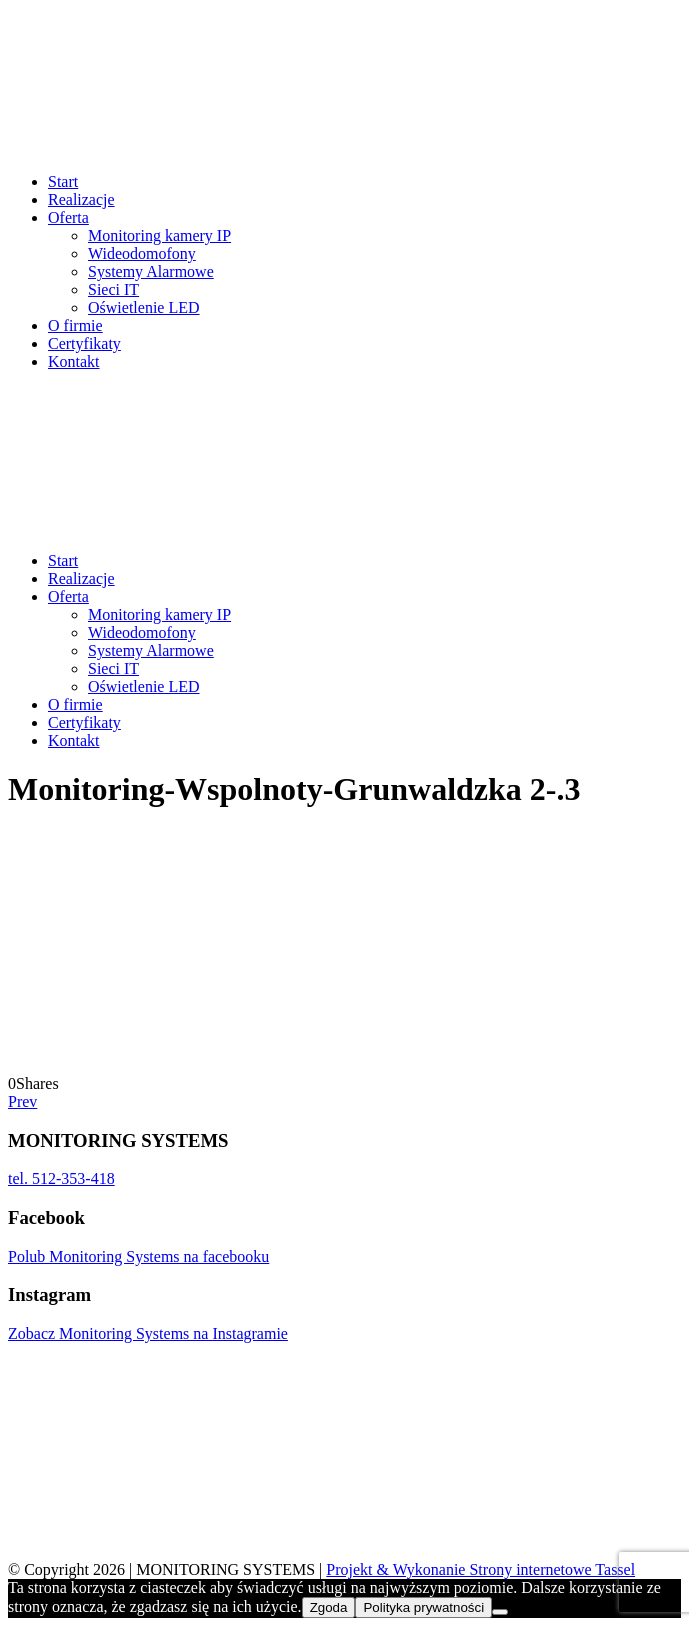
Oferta (68, 217)
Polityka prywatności (423, 1607)
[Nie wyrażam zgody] (500, 1612)
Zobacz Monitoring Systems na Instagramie (148, 1333)
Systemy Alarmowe (151, 271)
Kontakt (74, 361)
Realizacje (81, 199)
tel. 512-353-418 (61, 1178)
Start (63, 181)
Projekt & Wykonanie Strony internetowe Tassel (480, 1569)
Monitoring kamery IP (159, 235)
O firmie (75, 325)
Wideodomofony (142, 253)
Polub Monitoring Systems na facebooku (138, 1256)
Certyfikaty (84, 343)
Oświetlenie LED (144, 307)
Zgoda (329, 1607)
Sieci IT (113, 289)
